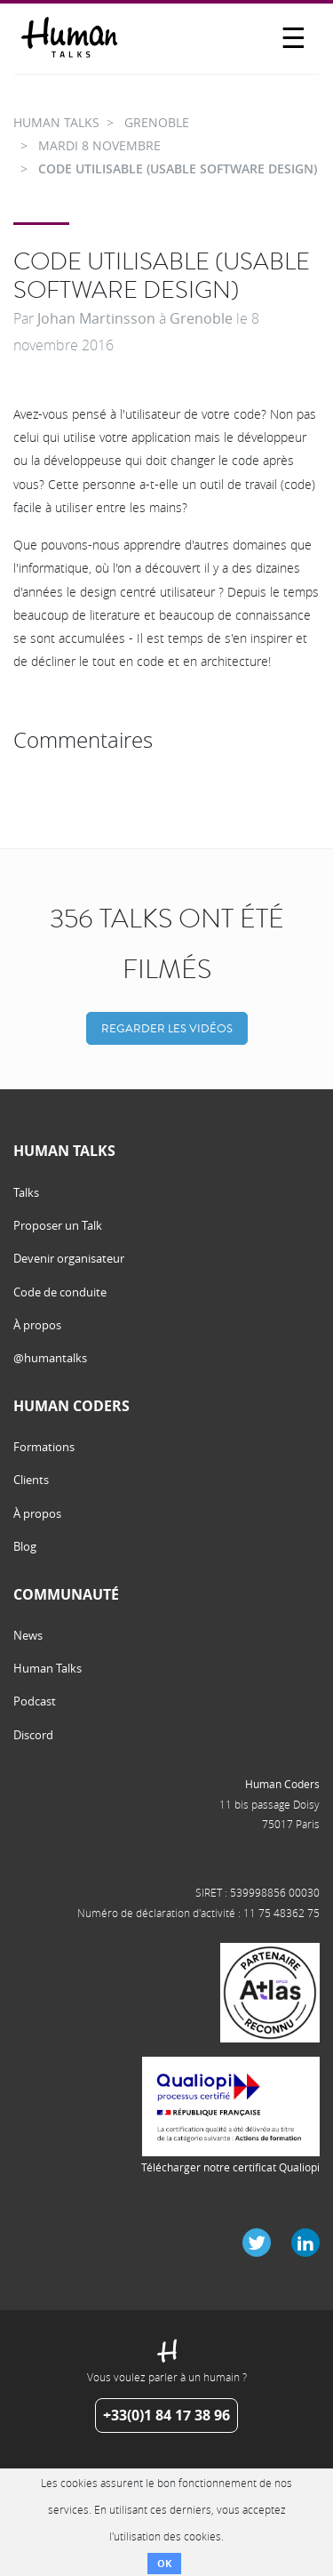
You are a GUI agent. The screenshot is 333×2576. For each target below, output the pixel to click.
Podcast (34, 1701)
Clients (31, 1480)
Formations (44, 1447)
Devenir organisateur (68, 1258)
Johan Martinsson (96, 318)
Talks (26, 1192)
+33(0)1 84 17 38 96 (166, 2415)
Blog (24, 1546)
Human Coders (282, 1784)
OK (164, 2563)
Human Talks (47, 1668)
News (28, 1635)
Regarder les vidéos (167, 1028)
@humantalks (50, 1358)
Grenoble (201, 318)
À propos (37, 1325)
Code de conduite (60, 1292)
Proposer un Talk (57, 1225)
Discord (33, 1735)
